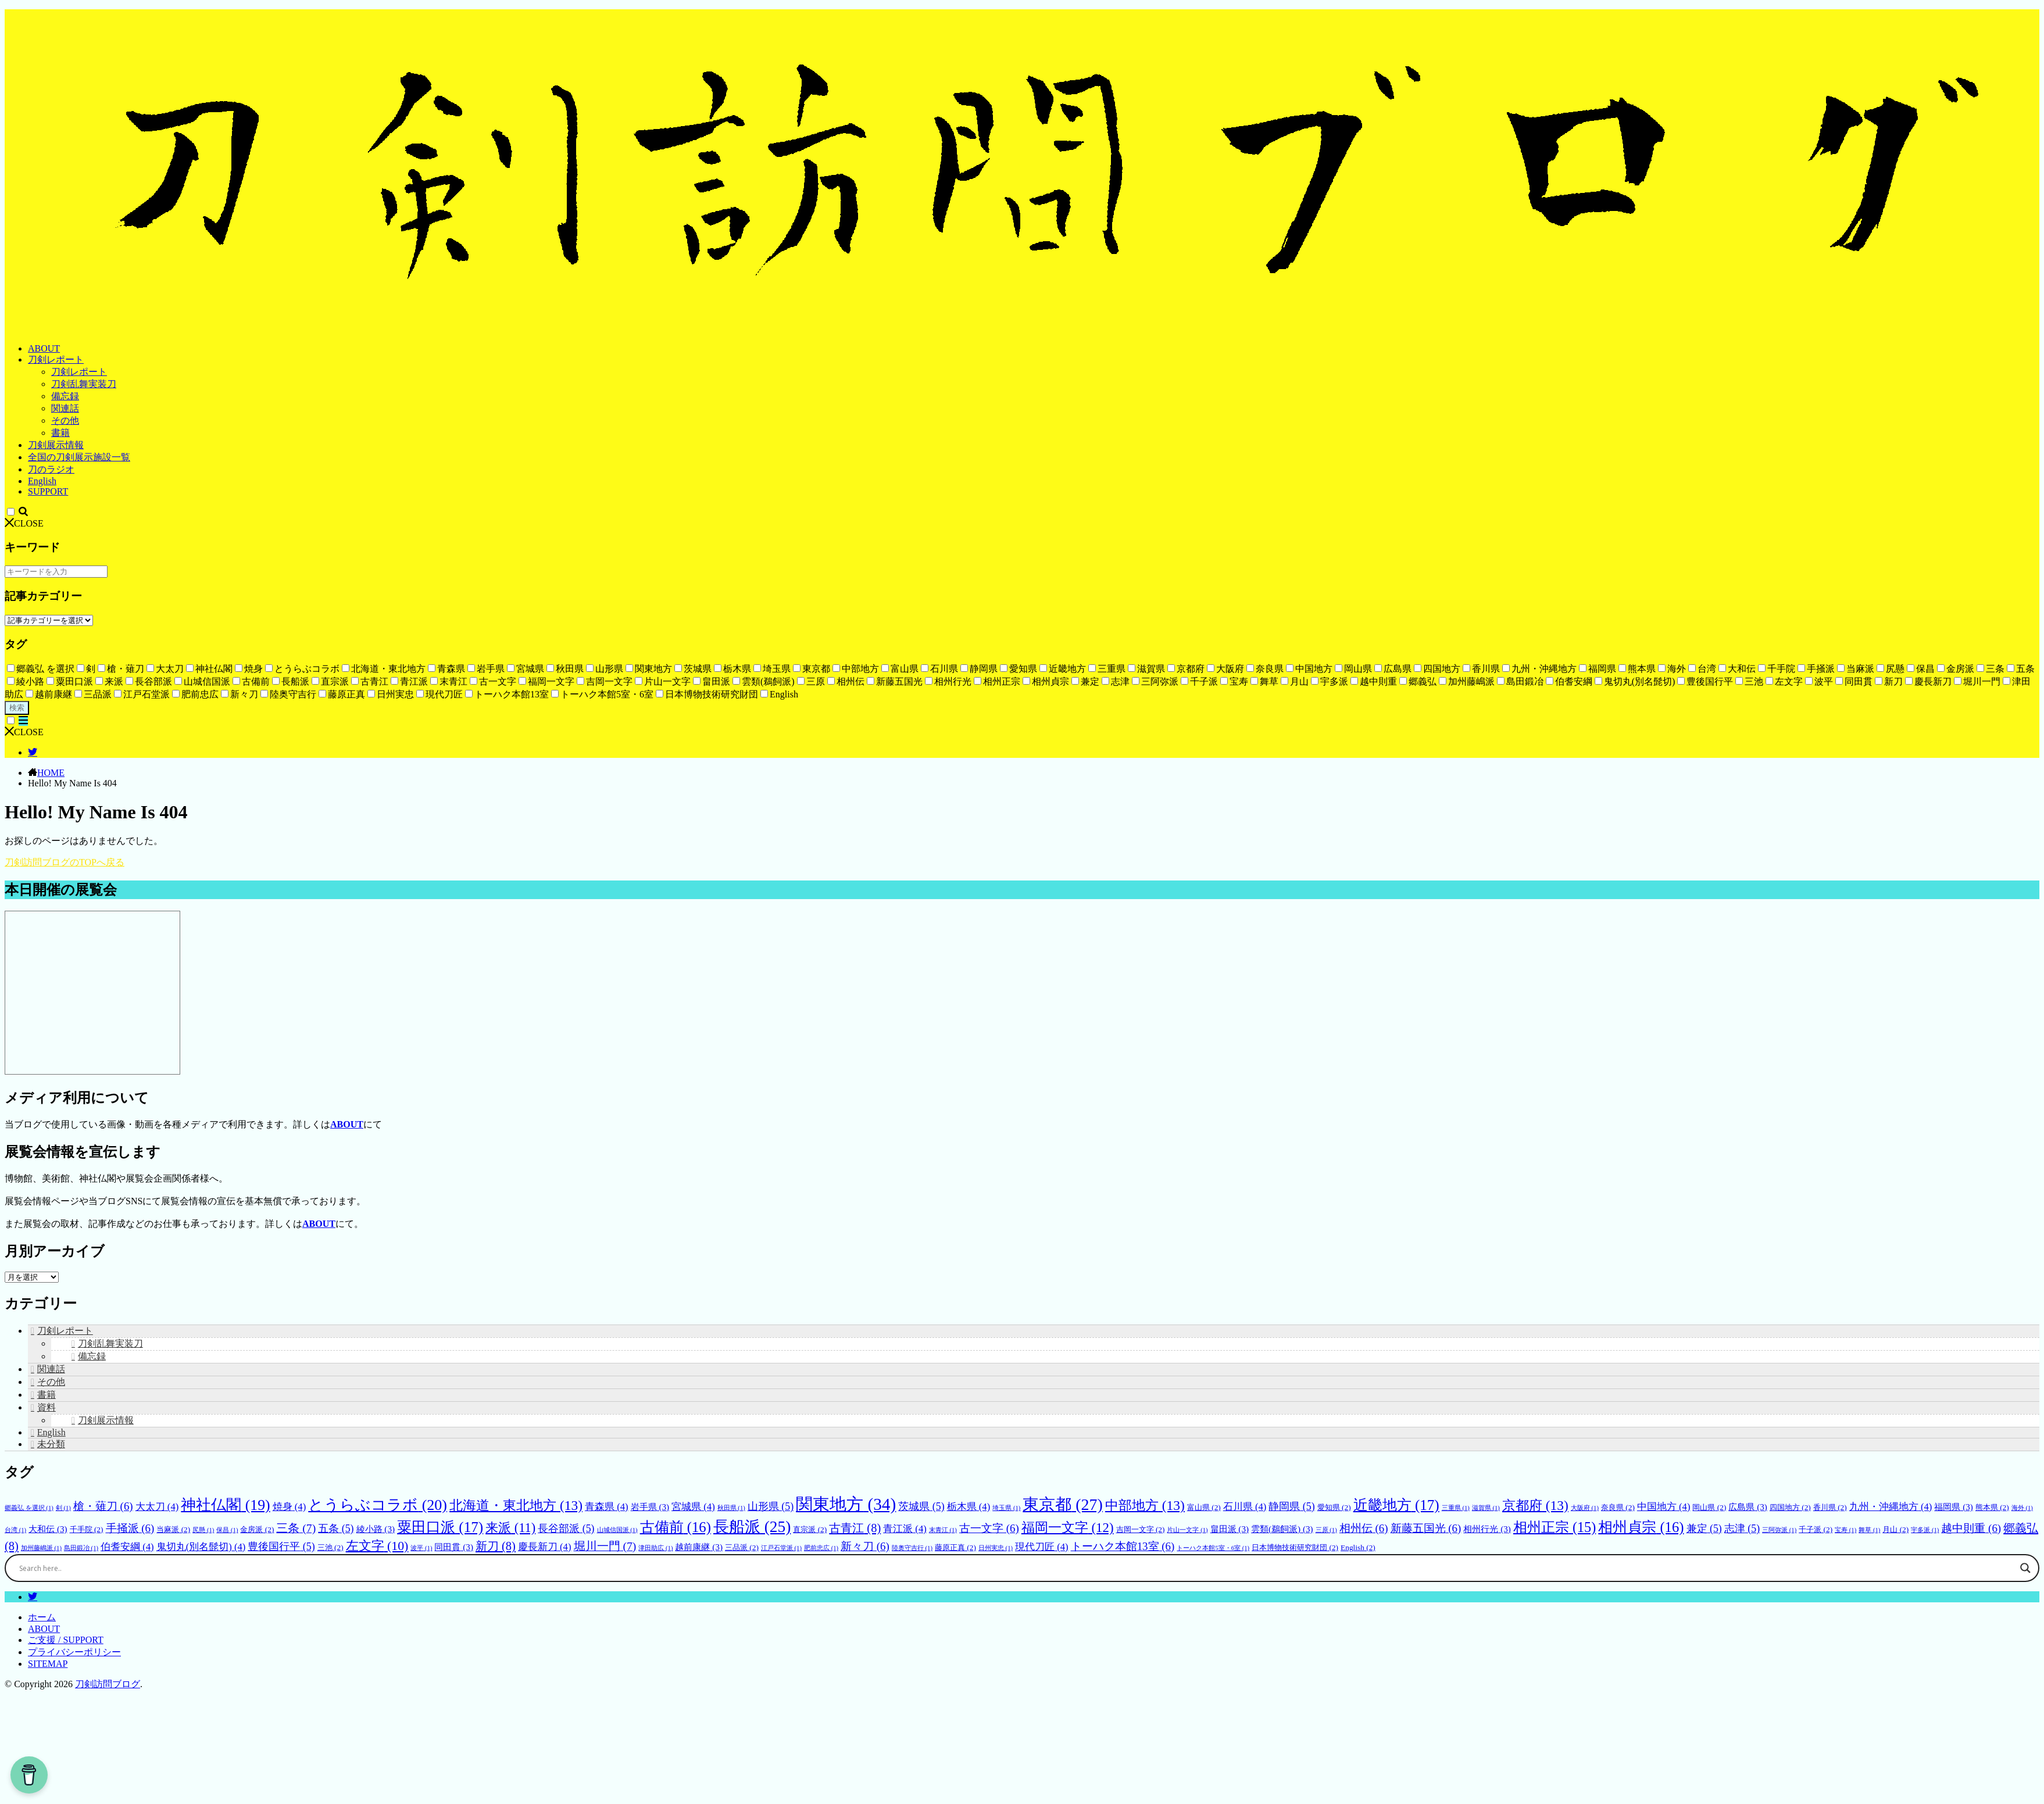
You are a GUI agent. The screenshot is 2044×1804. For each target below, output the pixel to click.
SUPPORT (48, 491)
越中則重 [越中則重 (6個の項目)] (1971, 1528)
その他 (65, 420)
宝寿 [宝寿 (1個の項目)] (1845, 1530)
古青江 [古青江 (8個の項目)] (855, 1528)
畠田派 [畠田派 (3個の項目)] (1229, 1529)
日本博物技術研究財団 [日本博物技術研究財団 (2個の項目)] (1295, 1547)
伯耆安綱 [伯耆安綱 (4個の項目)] (127, 1546)
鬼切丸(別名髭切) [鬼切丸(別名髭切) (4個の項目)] (201, 1546)
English (42, 481)
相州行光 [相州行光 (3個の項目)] (1486, 1529)
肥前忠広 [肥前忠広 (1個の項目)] (821, 1548)
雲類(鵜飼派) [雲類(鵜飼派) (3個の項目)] (1282, 1529)
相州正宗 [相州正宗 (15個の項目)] (1554, 1527)
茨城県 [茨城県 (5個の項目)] (921, 1506)
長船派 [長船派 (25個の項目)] (752, 1526)
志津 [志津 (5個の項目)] (1742, 1528)
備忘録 (65, 396)
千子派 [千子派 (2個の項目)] (1815, 1529)
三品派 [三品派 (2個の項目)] (742, 1547)
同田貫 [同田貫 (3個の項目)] (453, 1547)
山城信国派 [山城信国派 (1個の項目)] (617, 1530)
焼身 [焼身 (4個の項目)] (289, 1506)
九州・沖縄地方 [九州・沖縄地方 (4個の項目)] (1890, 1506)
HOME (51, 773)
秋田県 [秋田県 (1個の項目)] (731, 1508)
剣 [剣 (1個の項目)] (63, 1508)
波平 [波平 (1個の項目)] (421, 1548)
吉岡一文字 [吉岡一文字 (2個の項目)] (1140, 1529)
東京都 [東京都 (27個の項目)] (1063, 1504)
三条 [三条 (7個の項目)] (296, 1528)
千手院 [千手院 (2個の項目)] (86, 1529)
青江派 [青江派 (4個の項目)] (905, 1528)
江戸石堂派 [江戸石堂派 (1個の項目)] (781, 1548)
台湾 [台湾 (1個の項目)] (15, 1530)
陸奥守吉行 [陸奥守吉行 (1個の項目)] (912, 1548)
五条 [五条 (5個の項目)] (335, 1528)
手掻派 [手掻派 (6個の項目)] (130, 1528)
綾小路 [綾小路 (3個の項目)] (375, 1529)
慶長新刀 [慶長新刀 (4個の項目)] (544, 1546)
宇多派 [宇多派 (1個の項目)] (1925, 1530)
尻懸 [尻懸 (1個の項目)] (203, 1530)
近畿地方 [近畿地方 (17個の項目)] (1396, 1505)
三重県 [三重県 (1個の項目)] (1456, 1508)
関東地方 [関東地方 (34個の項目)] (846, 1504)
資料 (46, 1407)
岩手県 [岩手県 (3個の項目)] (650, 1507)
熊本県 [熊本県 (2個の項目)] (1992, 1507)
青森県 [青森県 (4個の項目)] (606, 1506)
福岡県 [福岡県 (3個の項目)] (1953, 1507)
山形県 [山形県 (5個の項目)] (771, 1506)
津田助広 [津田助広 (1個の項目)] (655, 1548)
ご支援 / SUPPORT (65, 1640)
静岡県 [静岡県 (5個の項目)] (1291, 1506)
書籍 (60, 433)
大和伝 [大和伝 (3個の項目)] (47, 1529)
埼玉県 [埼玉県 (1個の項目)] (1006, 1508)
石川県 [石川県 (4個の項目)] (1245, 1506)
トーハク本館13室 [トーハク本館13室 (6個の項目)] (1123, 1546)
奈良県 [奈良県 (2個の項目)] (1618, 1507)
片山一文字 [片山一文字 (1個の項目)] (1187, 1530)
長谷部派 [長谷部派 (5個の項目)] (566, 1528)
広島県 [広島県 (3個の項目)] (1747, 1507)
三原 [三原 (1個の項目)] (1326, 1530)
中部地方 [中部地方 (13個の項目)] (1145, 1505)
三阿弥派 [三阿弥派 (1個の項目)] (1779, 1530)
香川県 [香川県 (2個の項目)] (1830, 1507)
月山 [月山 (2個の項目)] (1895, 1529)
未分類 (51, 1444)
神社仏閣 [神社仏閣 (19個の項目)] (225, 1505)
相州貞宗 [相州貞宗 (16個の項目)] (1641, 1527)
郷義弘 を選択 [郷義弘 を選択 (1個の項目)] (29, 1508)
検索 (16, 707)
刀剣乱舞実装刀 (83, 384)
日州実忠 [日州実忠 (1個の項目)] (995, 1548)
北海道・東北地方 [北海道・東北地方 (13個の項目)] (516, 1505)
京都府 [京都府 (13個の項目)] (1535, 1505)
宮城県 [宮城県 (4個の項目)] (693, 1506)
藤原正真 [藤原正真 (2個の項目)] (955, 1547)
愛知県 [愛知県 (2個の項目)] (1334, 1507)
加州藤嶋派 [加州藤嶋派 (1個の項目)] (41, 1548)
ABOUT (44, 348)
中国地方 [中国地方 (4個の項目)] (1664, 1506)
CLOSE (24, 523)
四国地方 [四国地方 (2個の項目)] (1790, 1507)
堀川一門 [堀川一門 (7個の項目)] (605, 1546)
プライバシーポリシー (74, 1652)
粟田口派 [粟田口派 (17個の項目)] (440, 1527)
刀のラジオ (51, 469)
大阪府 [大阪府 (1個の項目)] (1585, 1508)
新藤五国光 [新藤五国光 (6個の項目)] (1426, 1528)
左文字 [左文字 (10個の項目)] (377, 1546)
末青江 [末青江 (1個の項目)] (943, 1530)
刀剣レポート (56, 359)
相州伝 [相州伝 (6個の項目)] (1363, 1528)
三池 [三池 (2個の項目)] (330, 1547)
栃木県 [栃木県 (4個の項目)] (969, 1506)
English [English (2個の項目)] (1358, 1547)
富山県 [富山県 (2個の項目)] (1204, 1507)
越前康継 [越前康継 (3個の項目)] (698, 1547)
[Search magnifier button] (2025, 1677)
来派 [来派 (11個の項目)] (510, 1527)
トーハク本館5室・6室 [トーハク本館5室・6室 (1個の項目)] (1213, 1548)
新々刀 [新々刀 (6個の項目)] (865, 1546)
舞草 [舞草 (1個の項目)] (1869, 1530)
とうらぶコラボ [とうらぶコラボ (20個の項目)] (377, 1505)
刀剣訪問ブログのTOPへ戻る (64, 862)
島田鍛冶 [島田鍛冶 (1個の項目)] (81, 1548)
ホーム (42, 1617)
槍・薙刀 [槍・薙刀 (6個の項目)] (103, 1506)
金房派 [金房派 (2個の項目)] (257, 1529)
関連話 (65, 408)
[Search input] (1016, 1677)
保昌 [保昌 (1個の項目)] (227, 1530)
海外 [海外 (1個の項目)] (2022, 1508)
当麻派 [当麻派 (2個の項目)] (173, 1529)
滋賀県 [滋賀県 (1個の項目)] (1486, 1508)
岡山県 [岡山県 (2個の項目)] (1709, 1507)
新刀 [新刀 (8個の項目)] (496, 1546)
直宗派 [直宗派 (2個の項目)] (810, 1529)
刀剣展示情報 (56, 445)
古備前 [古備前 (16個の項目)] (675, 1527)
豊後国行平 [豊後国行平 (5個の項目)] (281, 1546)
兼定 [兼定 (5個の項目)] (1704, 1528)
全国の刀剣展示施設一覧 (79, 457)
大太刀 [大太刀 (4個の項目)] (157, 1506)
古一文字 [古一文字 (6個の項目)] (989, 1528)
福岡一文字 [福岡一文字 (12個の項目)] (1067, 1527)
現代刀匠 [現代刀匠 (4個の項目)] (1042, 1546)
